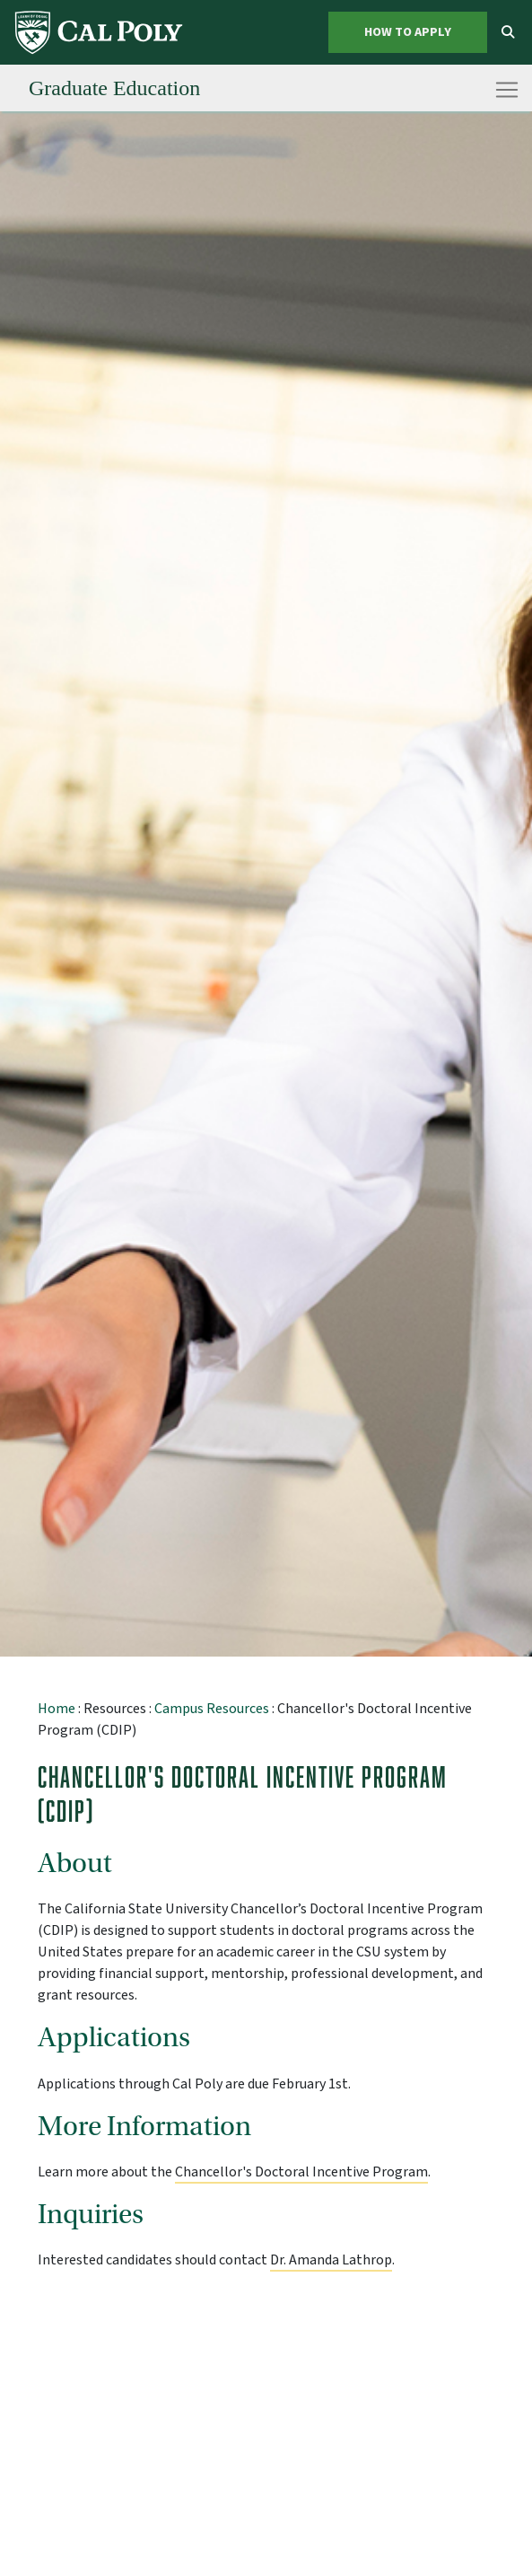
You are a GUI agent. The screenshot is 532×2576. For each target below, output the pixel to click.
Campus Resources (211, 1709)
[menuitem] (99, 32)
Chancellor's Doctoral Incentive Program (301, 2172)
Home (56, 1709)
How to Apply (407, 31)
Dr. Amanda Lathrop (331, 2260)
